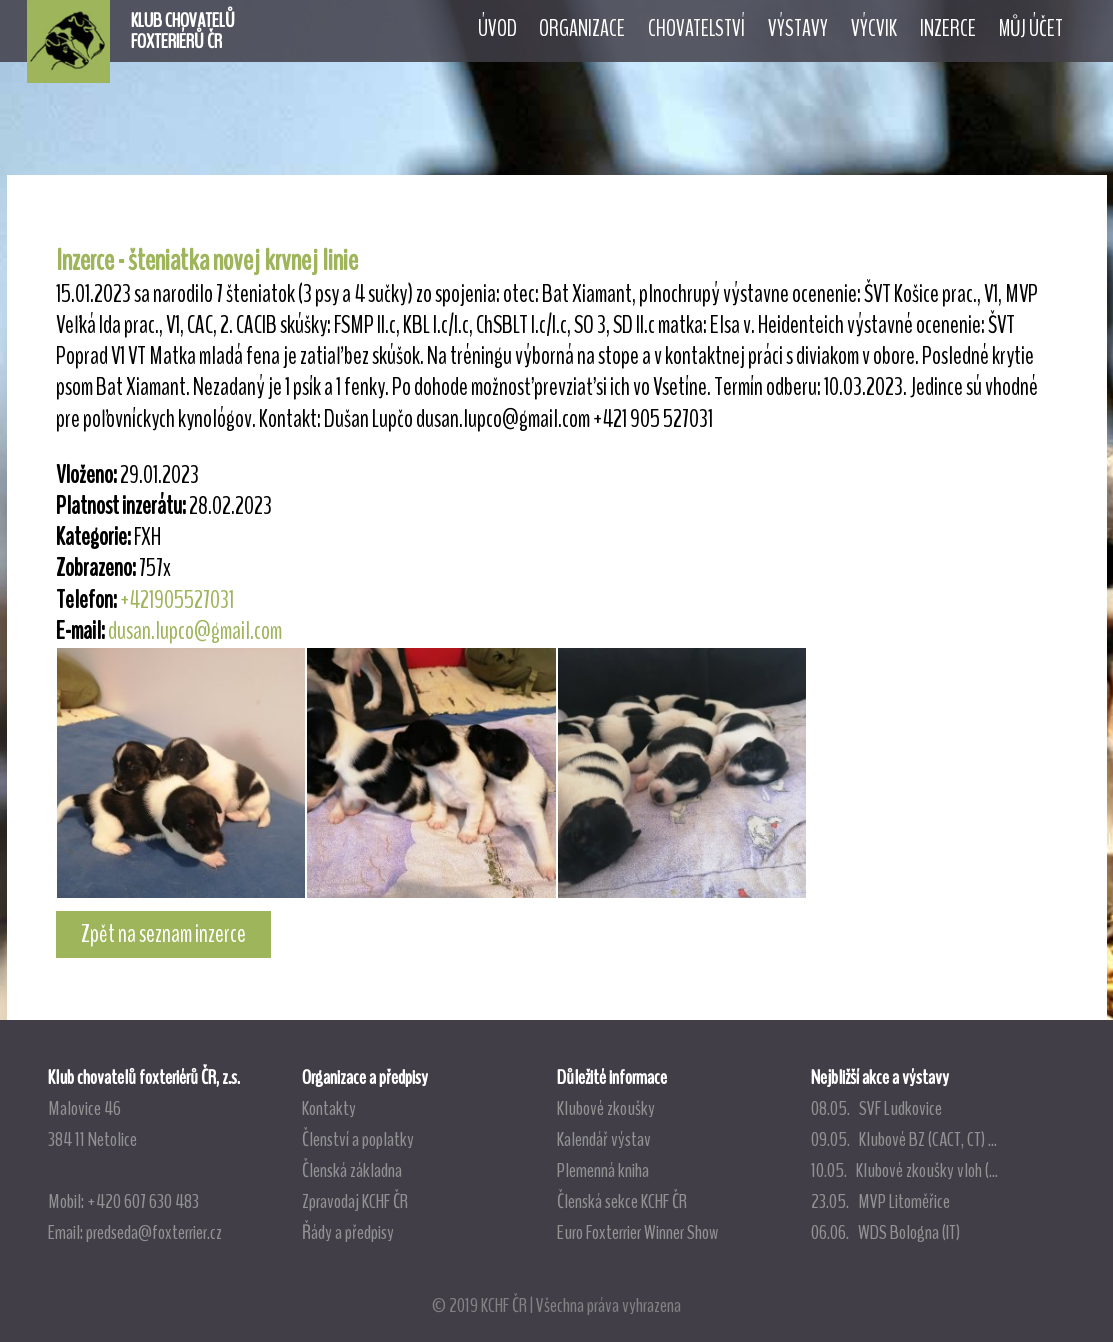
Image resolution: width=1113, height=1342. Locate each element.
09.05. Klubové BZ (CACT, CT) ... (904, 1139)
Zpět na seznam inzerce (163, 934)
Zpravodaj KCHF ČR (355, 1201)
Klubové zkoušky (606, 1108)
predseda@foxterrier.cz (154, 1232)
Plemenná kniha (603, 1170)
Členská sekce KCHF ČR (622, 1201)
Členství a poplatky (358, 1139)
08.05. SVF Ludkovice (876, 1108)
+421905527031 (177, 600)
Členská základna (352, 1170)
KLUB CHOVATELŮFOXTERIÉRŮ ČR (183, 31)
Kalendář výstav (604, 1139)
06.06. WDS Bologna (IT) (885, 1232)
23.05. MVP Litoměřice (880, 1201)
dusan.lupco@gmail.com (195, 631)
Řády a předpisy (348, 1232)
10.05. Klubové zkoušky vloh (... (904, 1170)
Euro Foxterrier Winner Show (637, 1232)
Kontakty (329, 1108)
